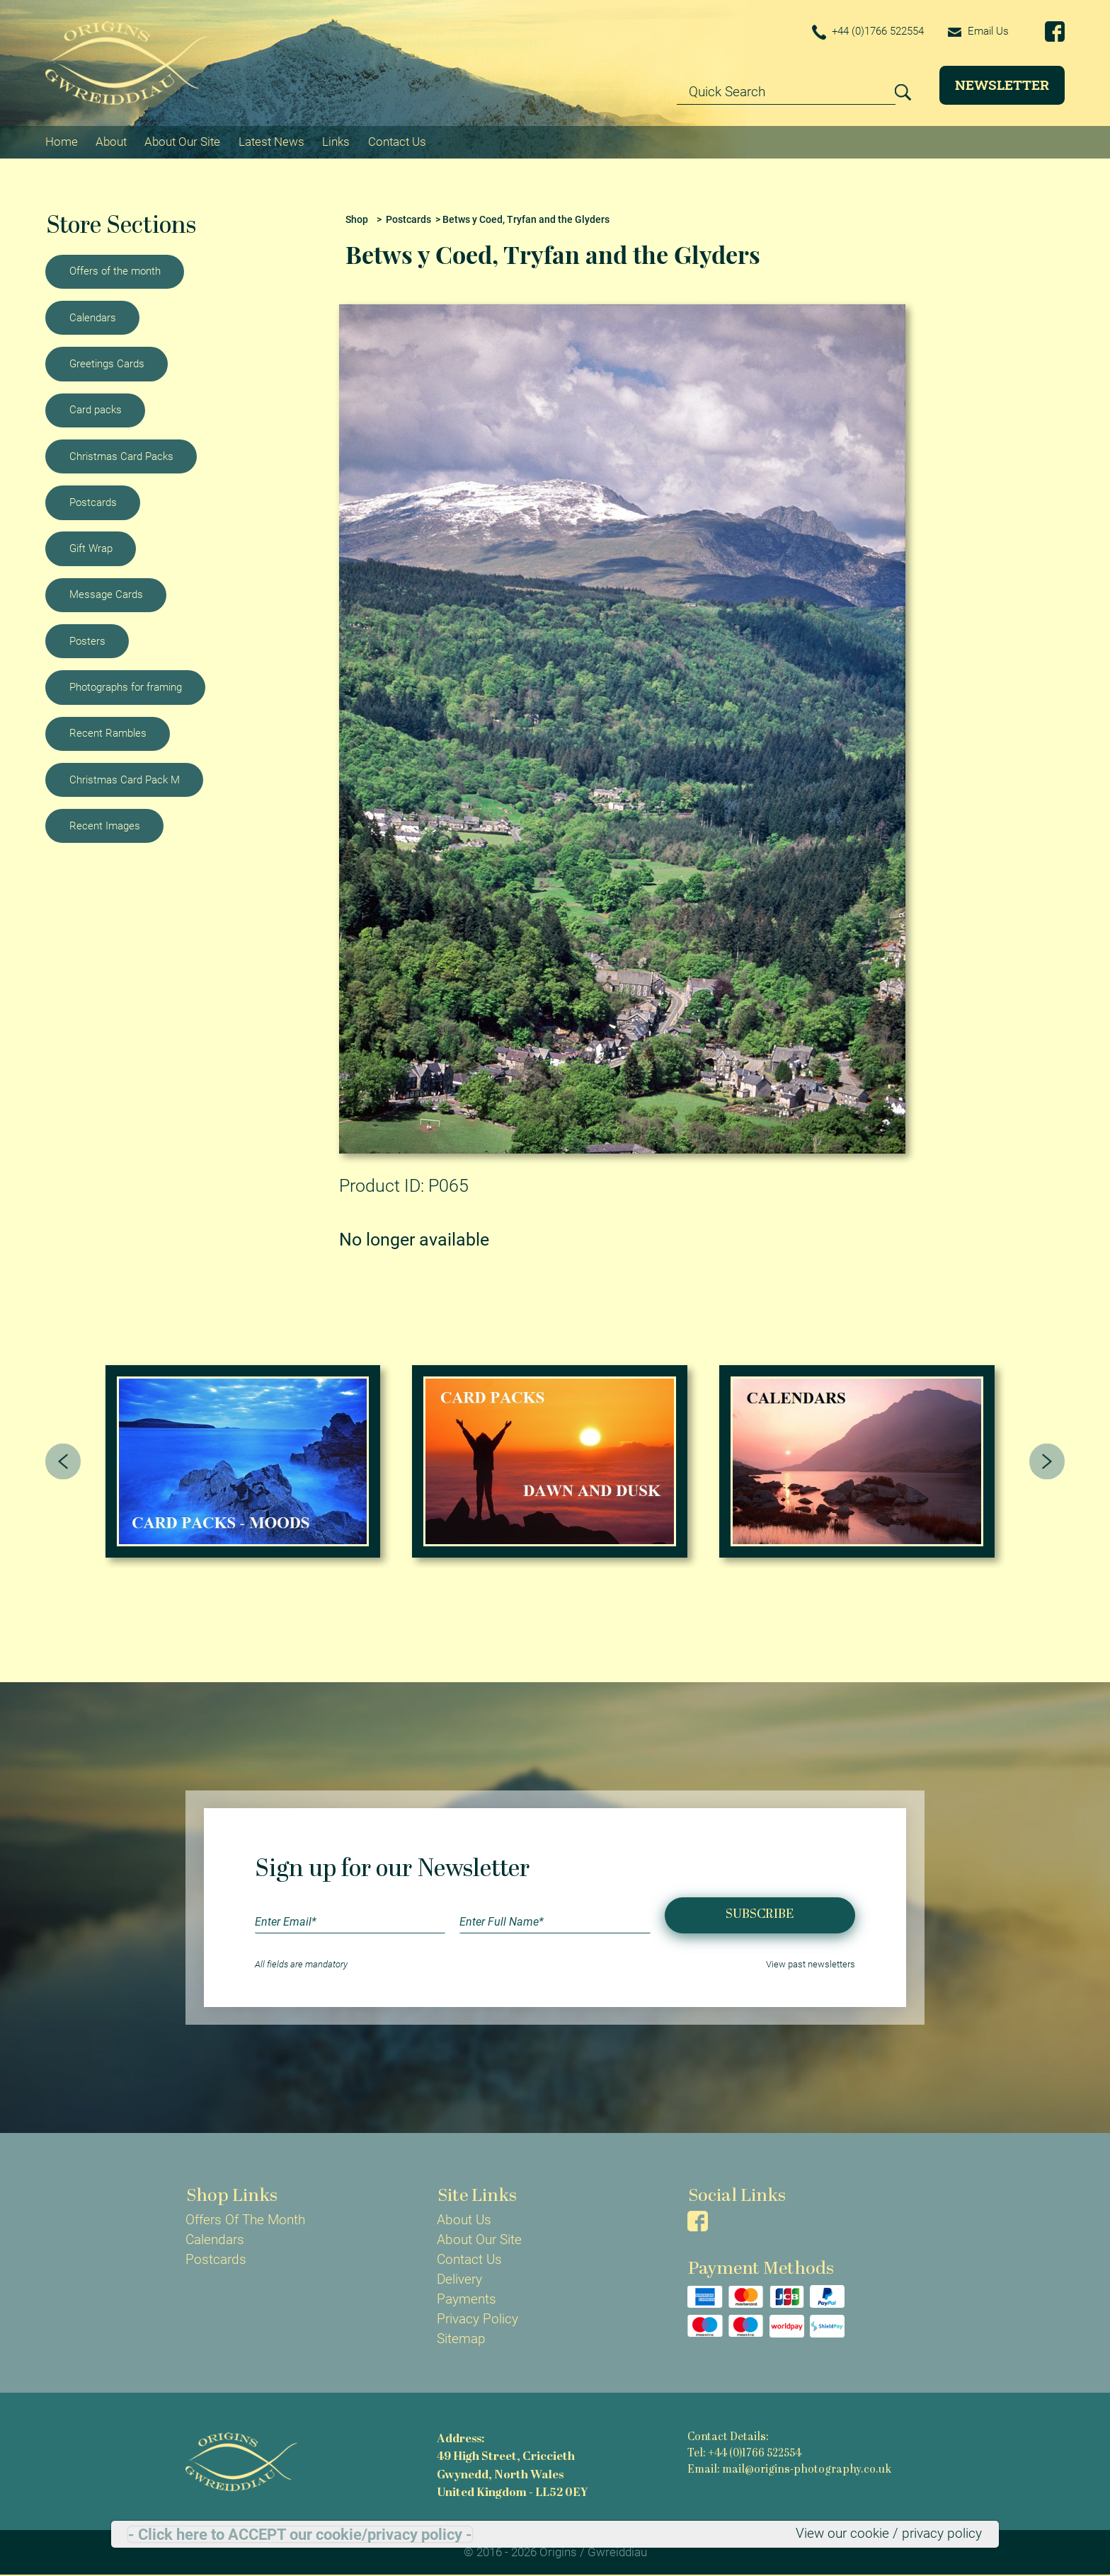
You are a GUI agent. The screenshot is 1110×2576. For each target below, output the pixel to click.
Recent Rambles (108, 733)
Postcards (93, 502)
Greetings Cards (106, 363)
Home (61, 141)
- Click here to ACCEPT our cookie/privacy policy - (300, 2534)
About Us (464, 2220)
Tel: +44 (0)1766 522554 (744, 2454)
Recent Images (104, 826)
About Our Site (182, 141)
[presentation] (63, 1462)
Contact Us (397, 141)
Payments (466, 2299)
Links (336, 141)
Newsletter (1002, 84)
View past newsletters (810, 1964)
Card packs (95, 409)
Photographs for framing (125, 687)
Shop (356, 220)
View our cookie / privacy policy (889, 2533)
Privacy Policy (477, 2319)
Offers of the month (115, 271)
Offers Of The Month (245, 2220)
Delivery (459, 2279)
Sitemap (461, 2339)
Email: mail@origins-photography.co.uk (789, 2470)
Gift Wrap (91, 548)
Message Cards (106, 594)
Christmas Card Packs (121, 456)
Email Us (978, 31)
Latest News (271, 141)
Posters (87, 641)
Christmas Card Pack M (124, 780)
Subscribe (760, 1914)
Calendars (92, 317)
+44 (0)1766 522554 (868, 32)
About (111, 141)
